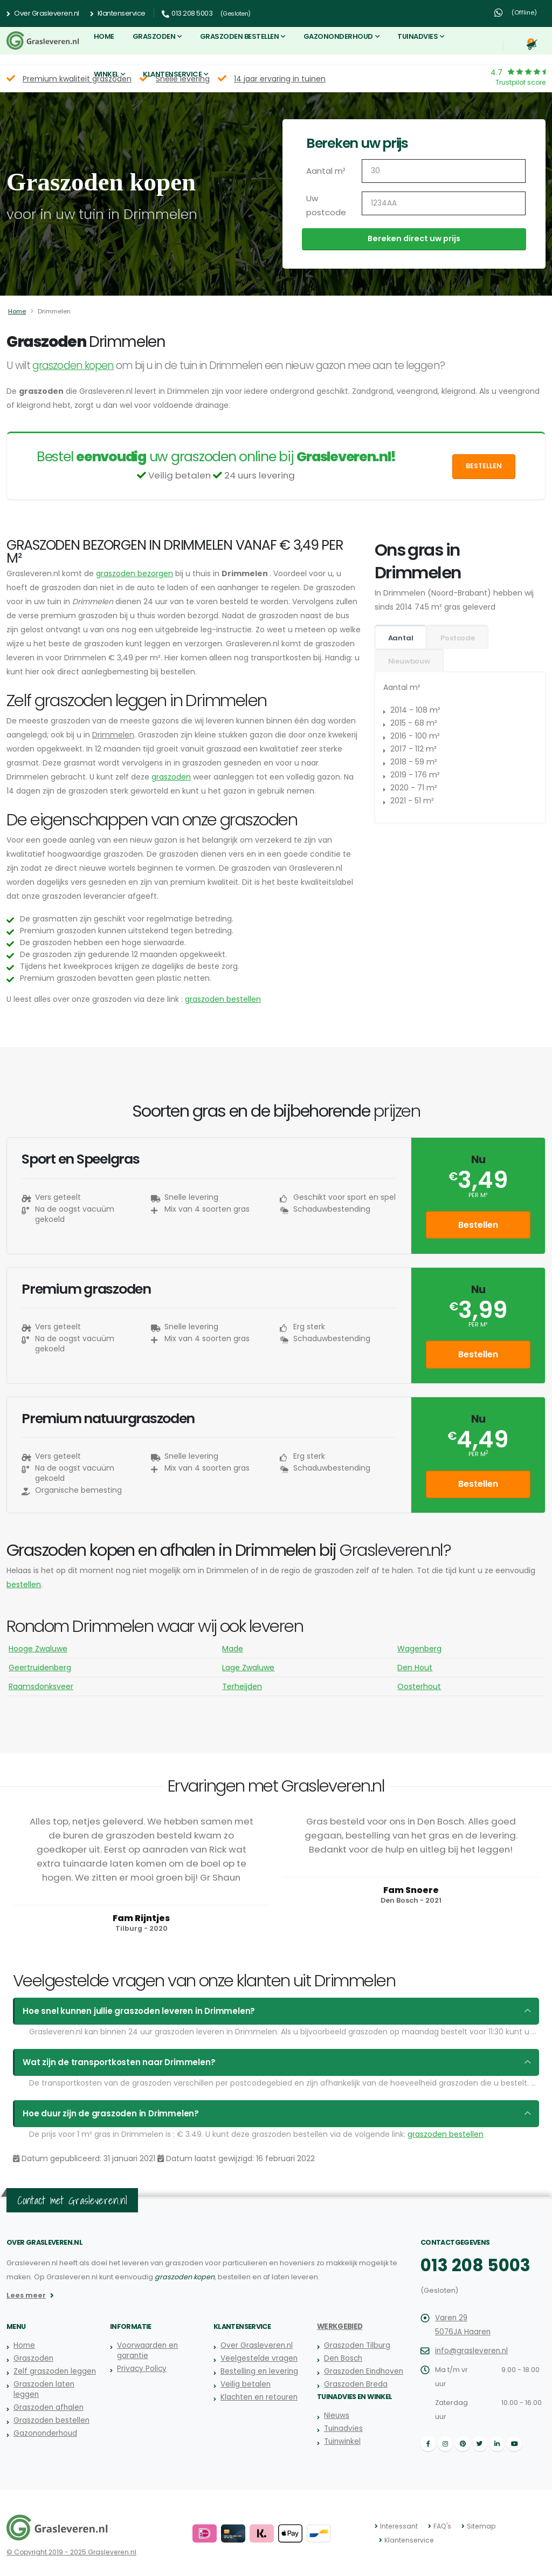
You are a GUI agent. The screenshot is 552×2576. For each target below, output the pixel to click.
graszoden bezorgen (134, 573)
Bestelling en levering (257, 2371)
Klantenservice (118, 13)
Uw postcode (324, 205)
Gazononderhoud (338, 36)
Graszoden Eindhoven (362, 2371)
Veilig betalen (244, 2384)
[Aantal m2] (444, 171)
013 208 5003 (470, 2265)
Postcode (457, 638)
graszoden (171, 776)
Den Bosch (342, 2358)
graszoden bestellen (223, 999)
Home (104, 36)
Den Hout (414, 1667)
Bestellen (484, 465)
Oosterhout (419, 1686)
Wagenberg (419, 1648)
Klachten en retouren (257, 2397)
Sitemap (477, 2526)
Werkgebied (338, 2326)
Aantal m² (324, 171)
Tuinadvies (417, 36)
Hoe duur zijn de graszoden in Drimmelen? (103, 2113)
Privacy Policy (140, 2368)
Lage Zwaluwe (248, 1667)
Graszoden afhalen (47, 2407)
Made (232, 1648)
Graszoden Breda (355, 2384)
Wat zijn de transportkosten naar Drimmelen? (111, 2062)
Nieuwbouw (409, 661)
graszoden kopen (73, 365)
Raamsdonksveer (41, 1686)
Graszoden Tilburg (356, 2345)
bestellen (23, 1584)
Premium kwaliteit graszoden (77, 78)
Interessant (398, 2526)
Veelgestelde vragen (257, 2358)
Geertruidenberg (40, 1667)
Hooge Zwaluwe (38, 1648)
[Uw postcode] (444, 203)
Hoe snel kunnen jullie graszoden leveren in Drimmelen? (128, 2011)
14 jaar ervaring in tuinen (280, 78)
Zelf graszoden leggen (53, 2371)
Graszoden (154, 36)
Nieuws (336, 2415)
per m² (477, 1195)
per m (478, 1454)
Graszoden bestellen (239, 36)
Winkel (106, 74)
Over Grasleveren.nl (42, 13)
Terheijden (242, 1686)
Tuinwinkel (341, 2441)
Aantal (400, 638)
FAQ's (440, 2526)
